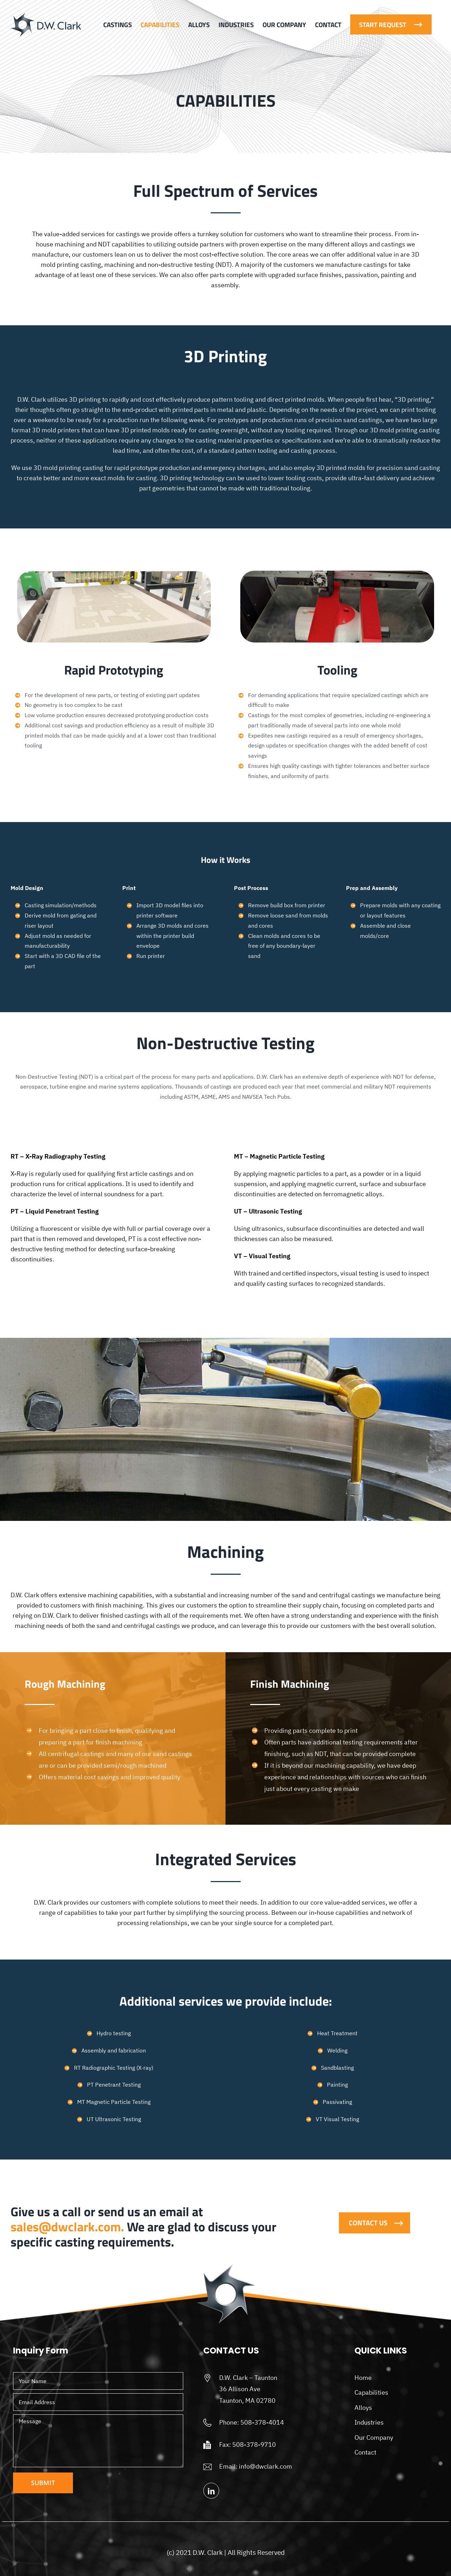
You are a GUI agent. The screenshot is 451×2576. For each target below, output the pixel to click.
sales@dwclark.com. (67, 2226)
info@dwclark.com (265, 2466)
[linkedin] (211, 2491)
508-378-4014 (262, 2422)
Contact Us (368, 2222)
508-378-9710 (254, 2444)
